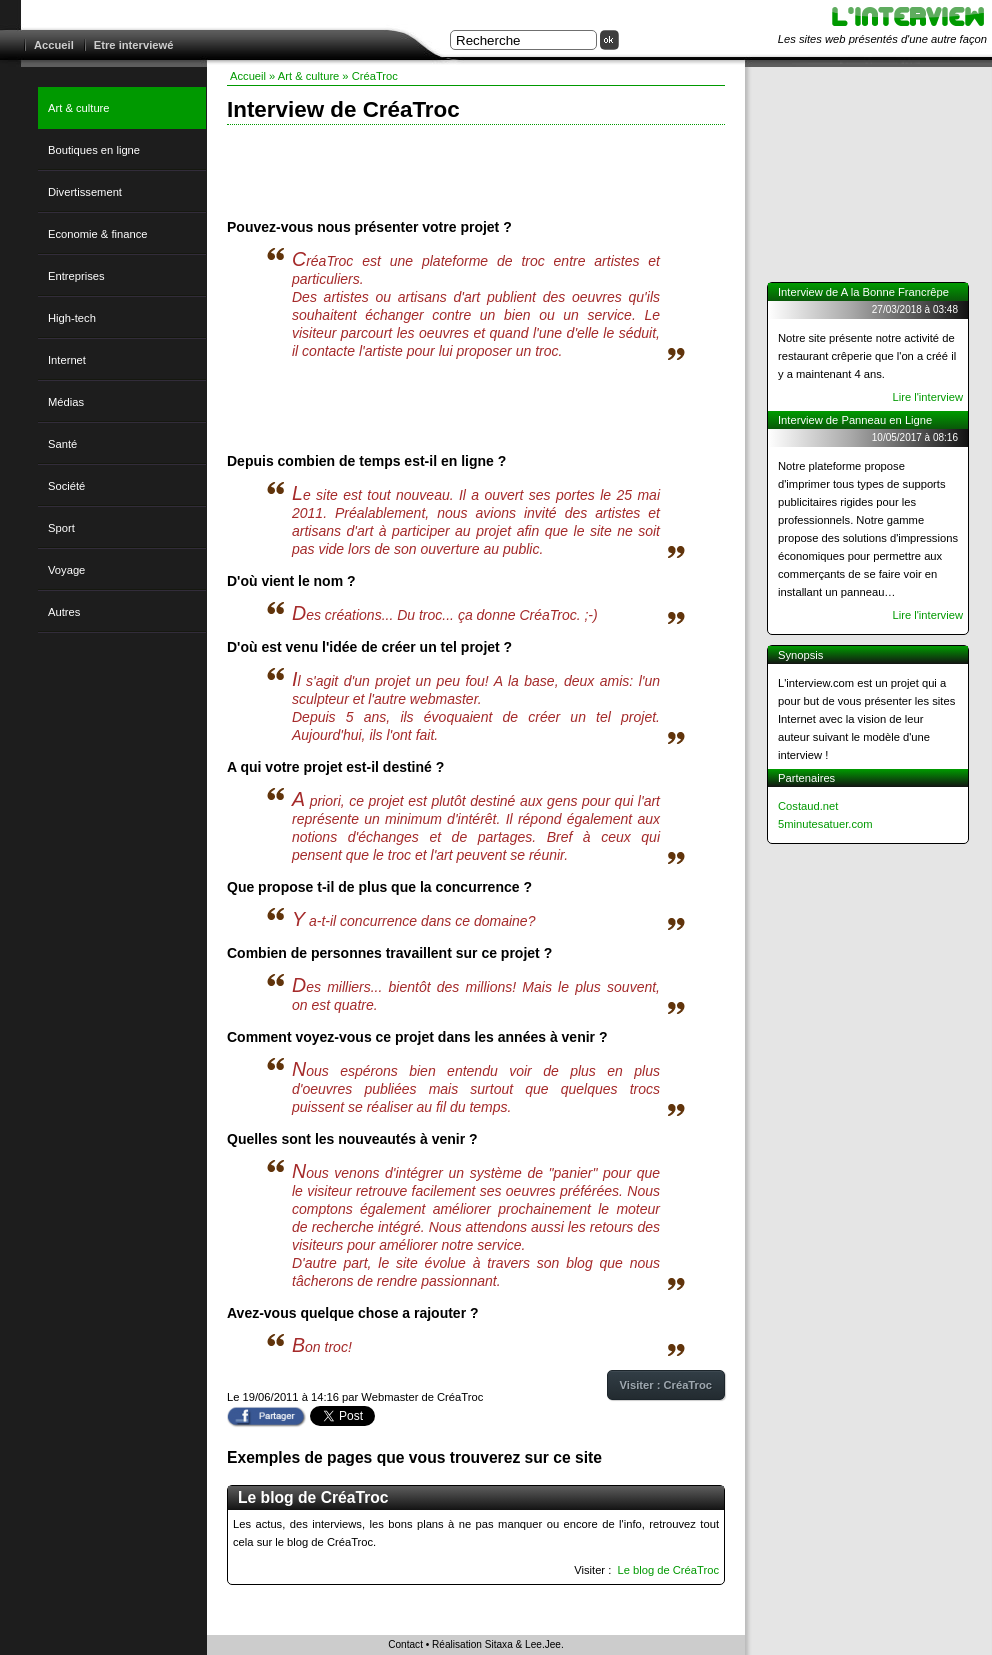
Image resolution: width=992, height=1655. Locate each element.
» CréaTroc (370, 76)
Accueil (54, 45)
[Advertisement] (476, 170)
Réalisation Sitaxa (472, 1644)
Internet (67, 360)
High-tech (72, 318)
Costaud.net (808, 806)
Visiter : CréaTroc (666, 1385)
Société (66, 486)
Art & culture (79, 108)
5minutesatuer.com (825, 824)
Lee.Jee (543, 1644)
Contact (405, 1644)
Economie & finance (98, 234)
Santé (62, 444)
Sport (61, 528)
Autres (64, 612)
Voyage (66, 570)
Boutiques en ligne (94, 150)
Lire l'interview (927, 397)
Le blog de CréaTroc (668, 1570)
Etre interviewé (134, 45)
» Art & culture (304, 76)
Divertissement (85, 192)
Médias (66, 402)
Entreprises (76, 276)
